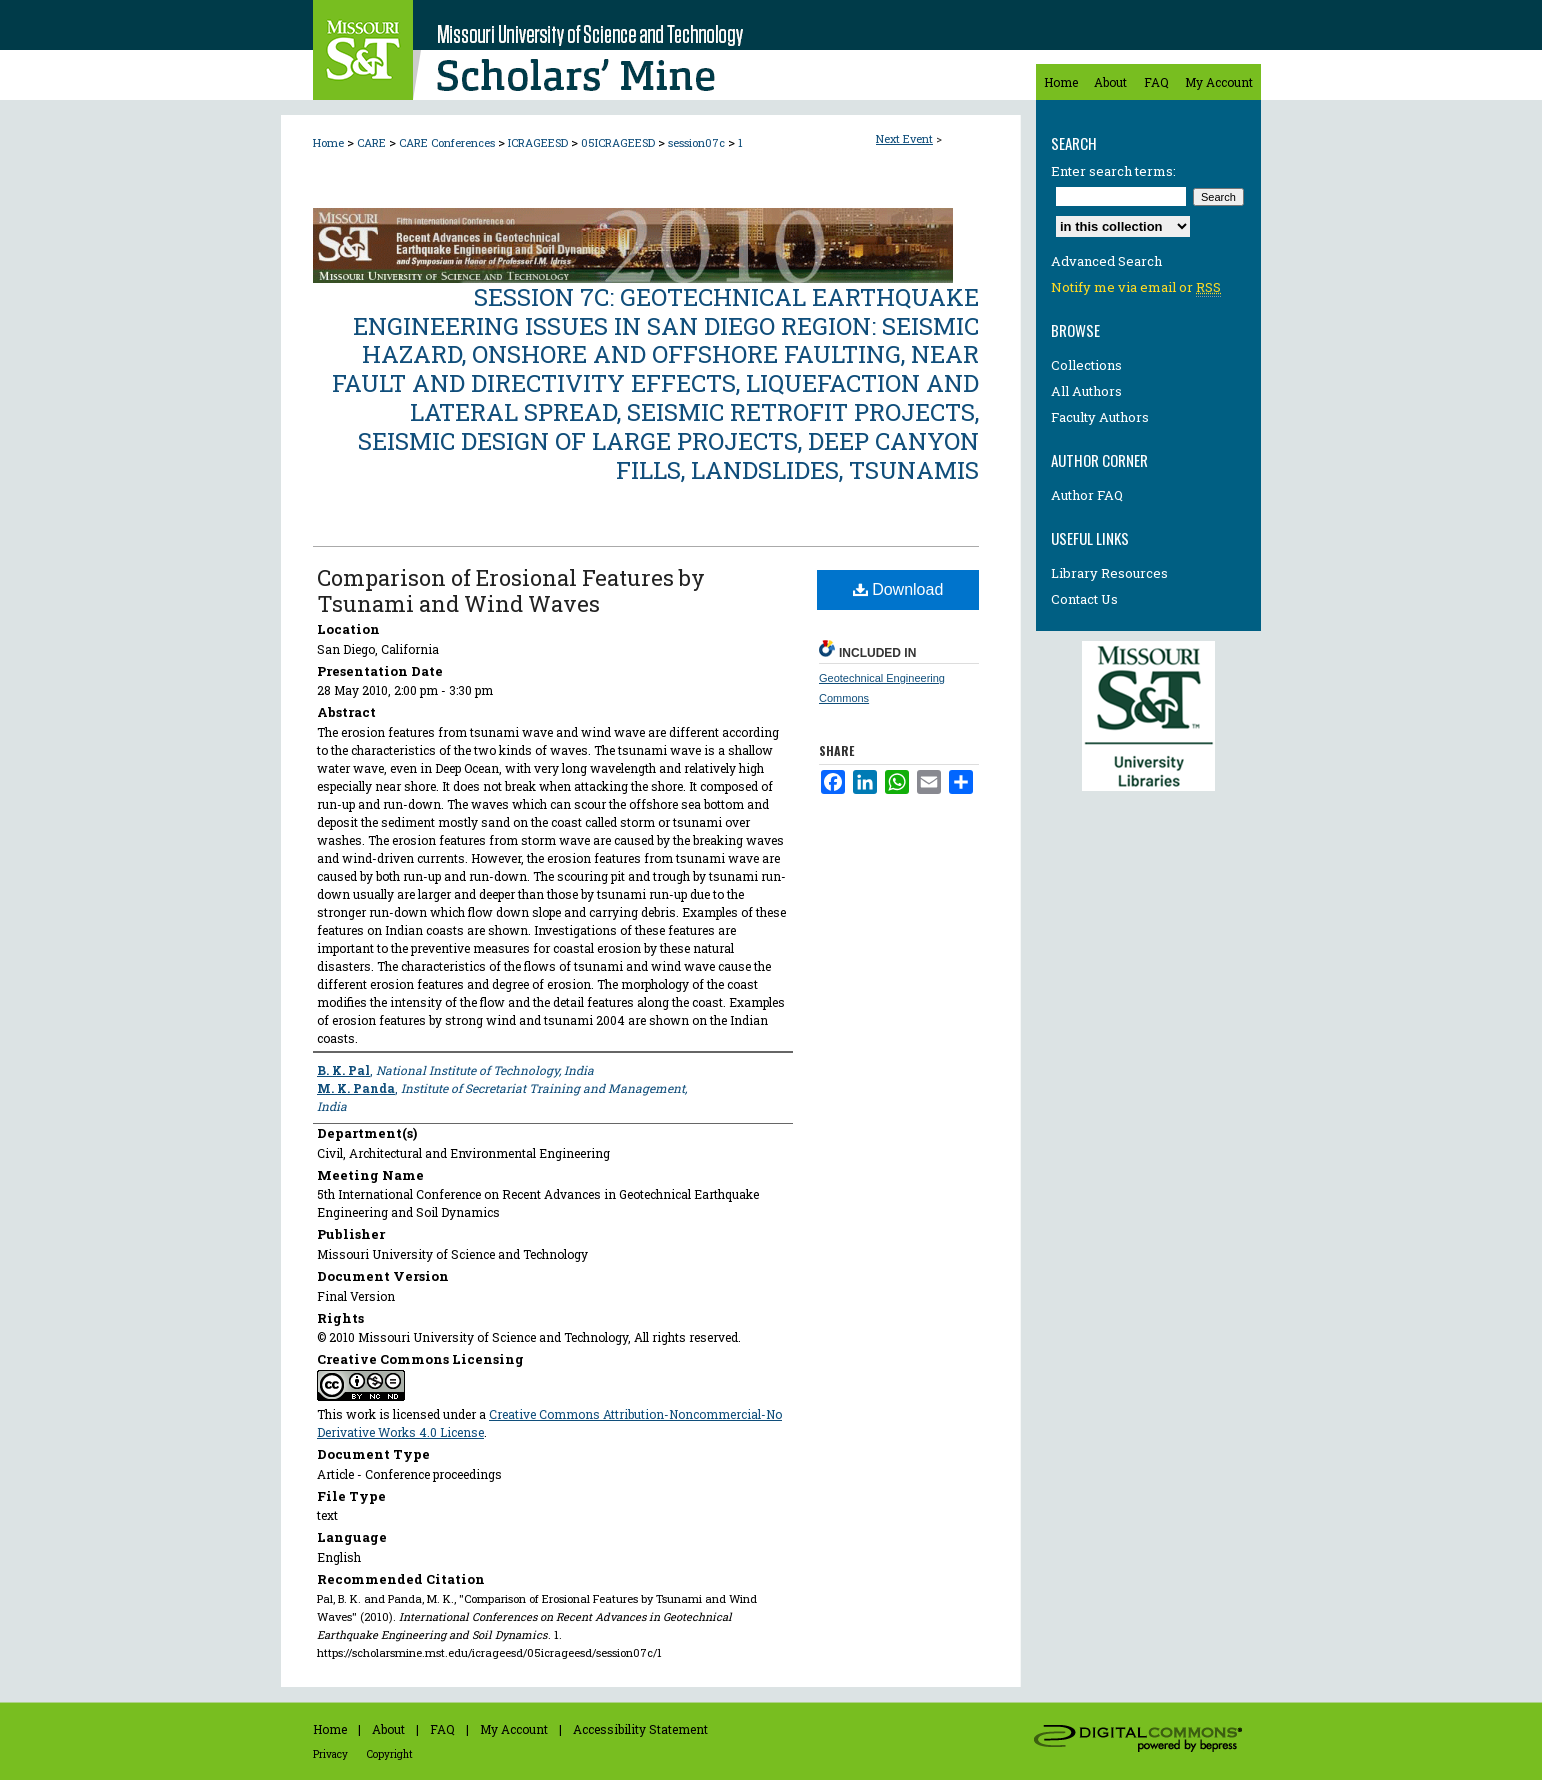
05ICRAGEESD (619, 142)
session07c (698, 142)
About (388, 1729)
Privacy (330, 1754)
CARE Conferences (448, 142)
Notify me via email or (1136, 287)
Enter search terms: (1113, 171)
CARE (373, 142)
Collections (1086, 365)
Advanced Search (1106, 261)
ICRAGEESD (539, 142)
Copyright (390, 1754)
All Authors (1086, 391)
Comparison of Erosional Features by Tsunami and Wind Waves (511, 590)
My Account (514, 1729)
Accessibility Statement (640, 1729)
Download (898, 589)
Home (328, 142)
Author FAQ (1087, 495)
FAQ (442, 1729)
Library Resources (1109, 573)
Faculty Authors (1100, 417)
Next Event (904, 138)
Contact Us (1084, 599)
